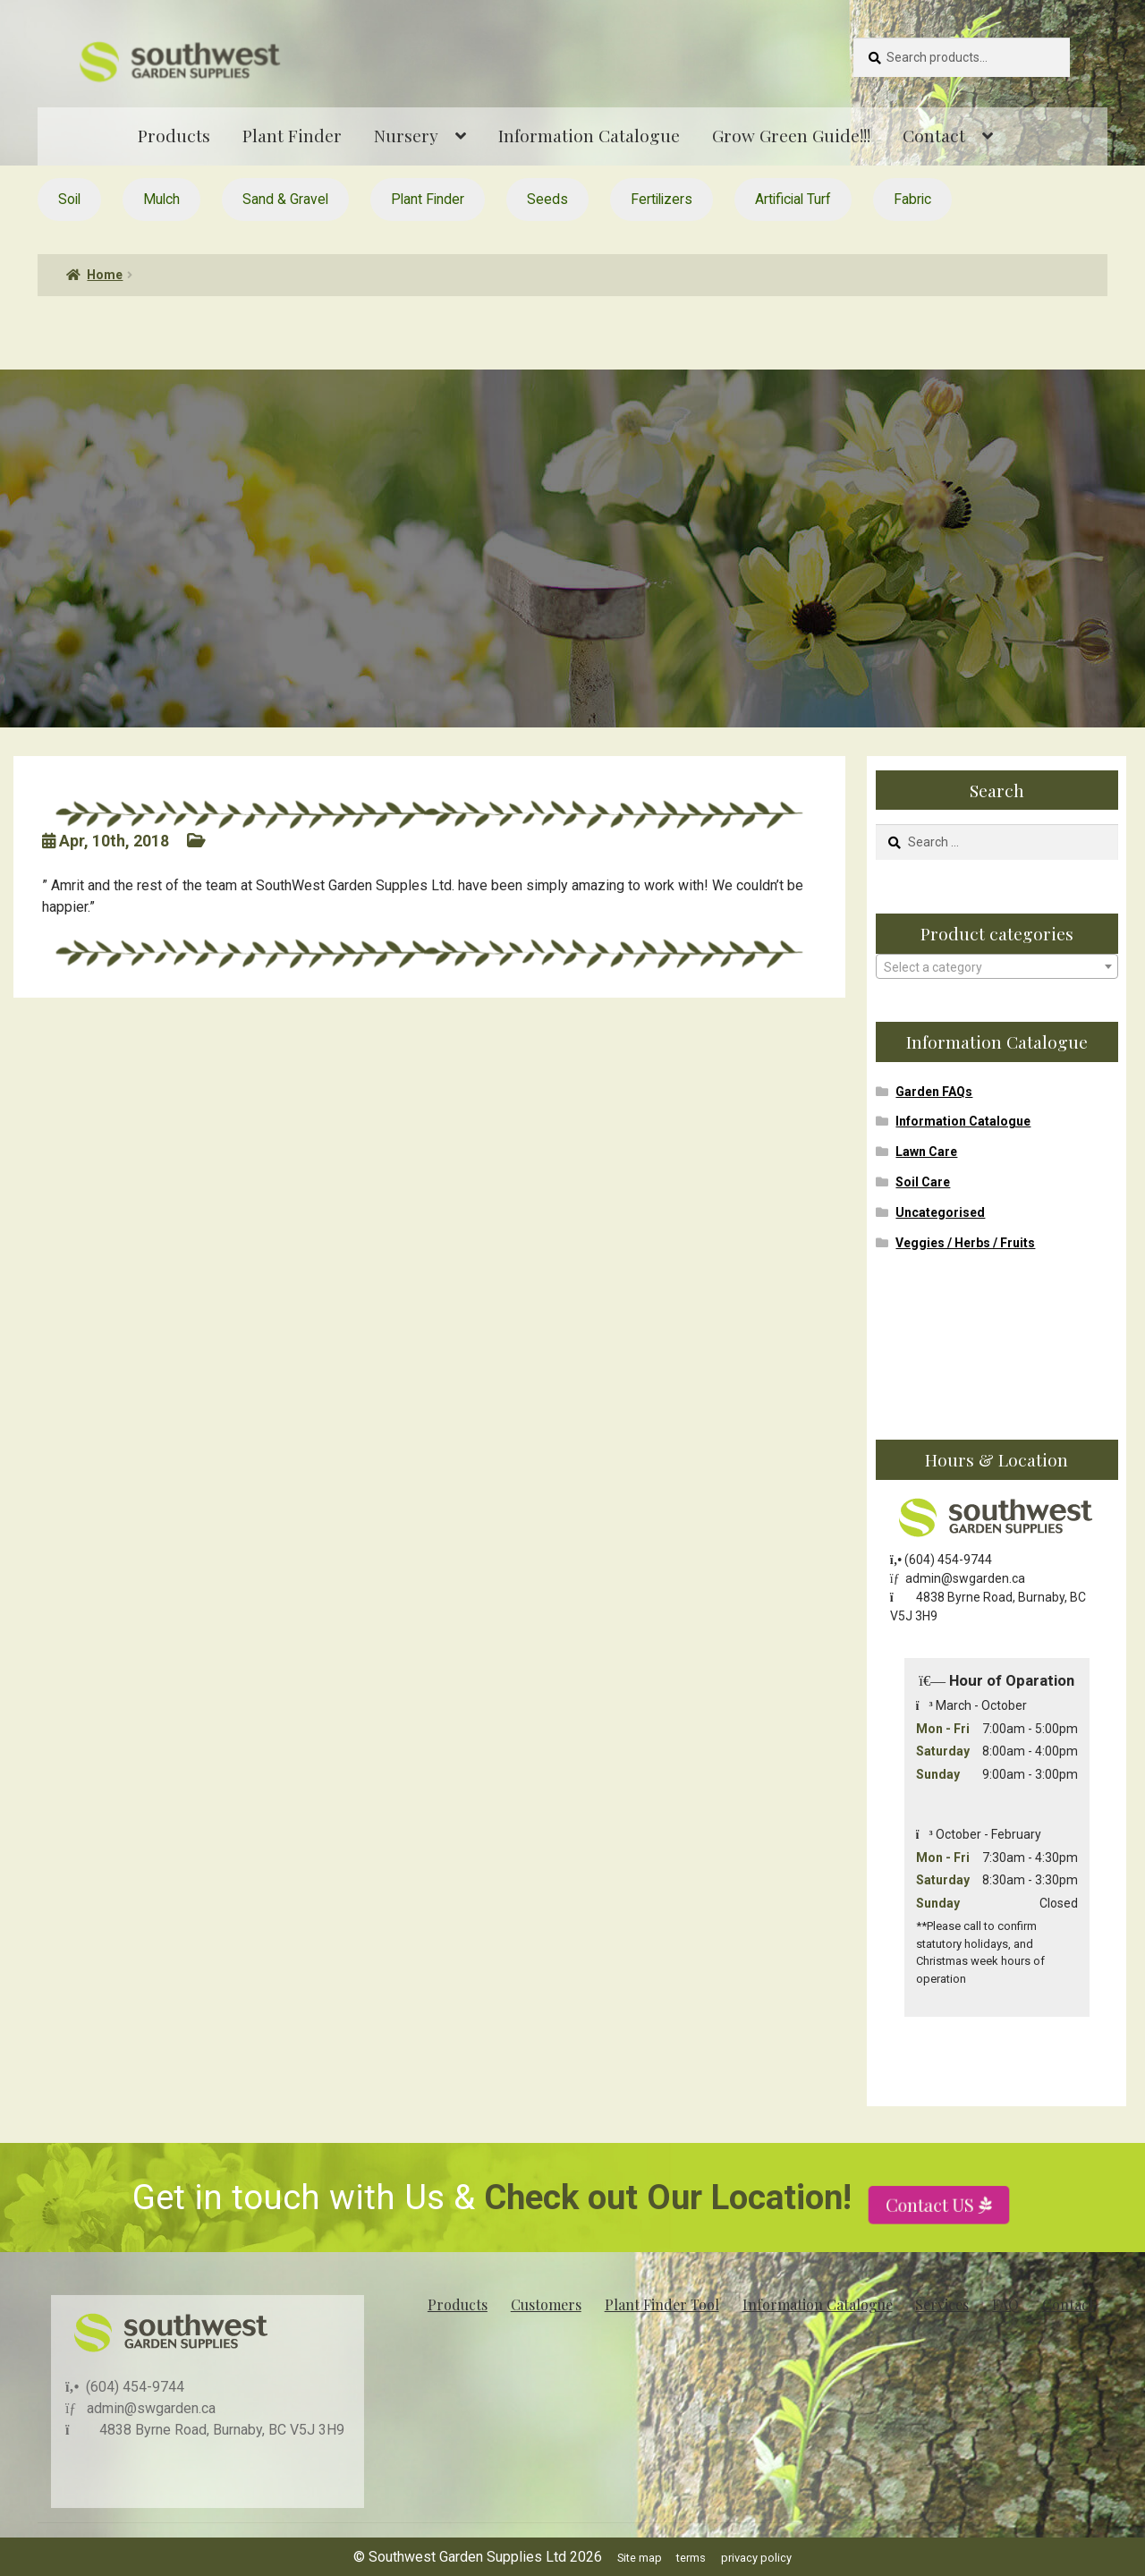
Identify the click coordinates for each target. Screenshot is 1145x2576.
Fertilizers (661, 199)
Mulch (161, 199)
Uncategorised (940, 1212)
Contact (934, 135)
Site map (639, 2557)
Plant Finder (292, 135)
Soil (69, 199)
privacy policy (756, 2557)
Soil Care (922, 1182)
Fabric (912, 199)
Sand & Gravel (285, 199)
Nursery (406, 135)
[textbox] (997, 967)
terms (691, 2557)
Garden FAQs (933, 1091)
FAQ (1005, 2304)
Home (105, 275)
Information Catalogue (589, 135)
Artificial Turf (793, 199)
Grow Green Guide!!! (791, 135)
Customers (546, 2304)
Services (942, 2304)
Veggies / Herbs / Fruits (965, 1243)
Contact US (932, 2257)
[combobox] (997, 966)
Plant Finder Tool (662, 2304)
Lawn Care (926, 1151)
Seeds (547, 199)
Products (174, 135)
